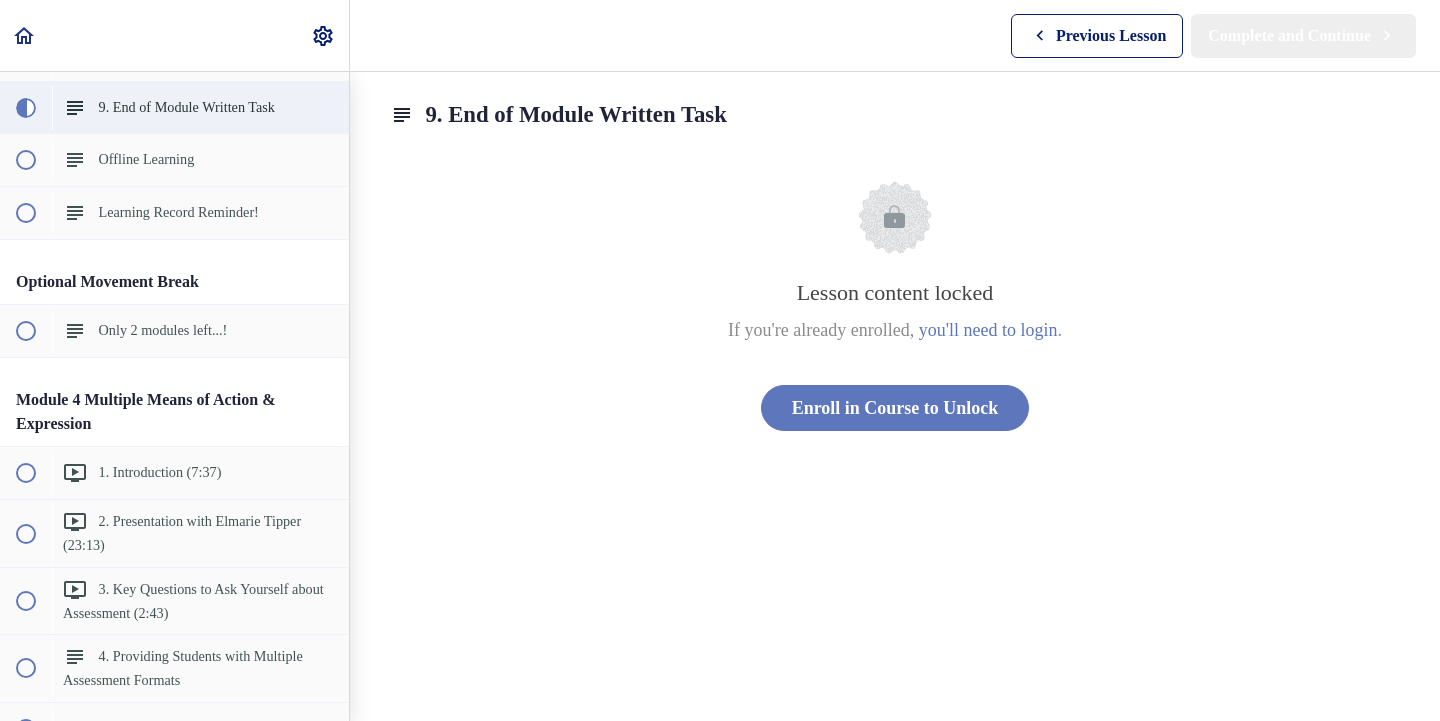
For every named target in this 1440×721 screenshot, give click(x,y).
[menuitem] (324, 35)
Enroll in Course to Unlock (895, 408)
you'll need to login (988, 330)
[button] (25, 35)
